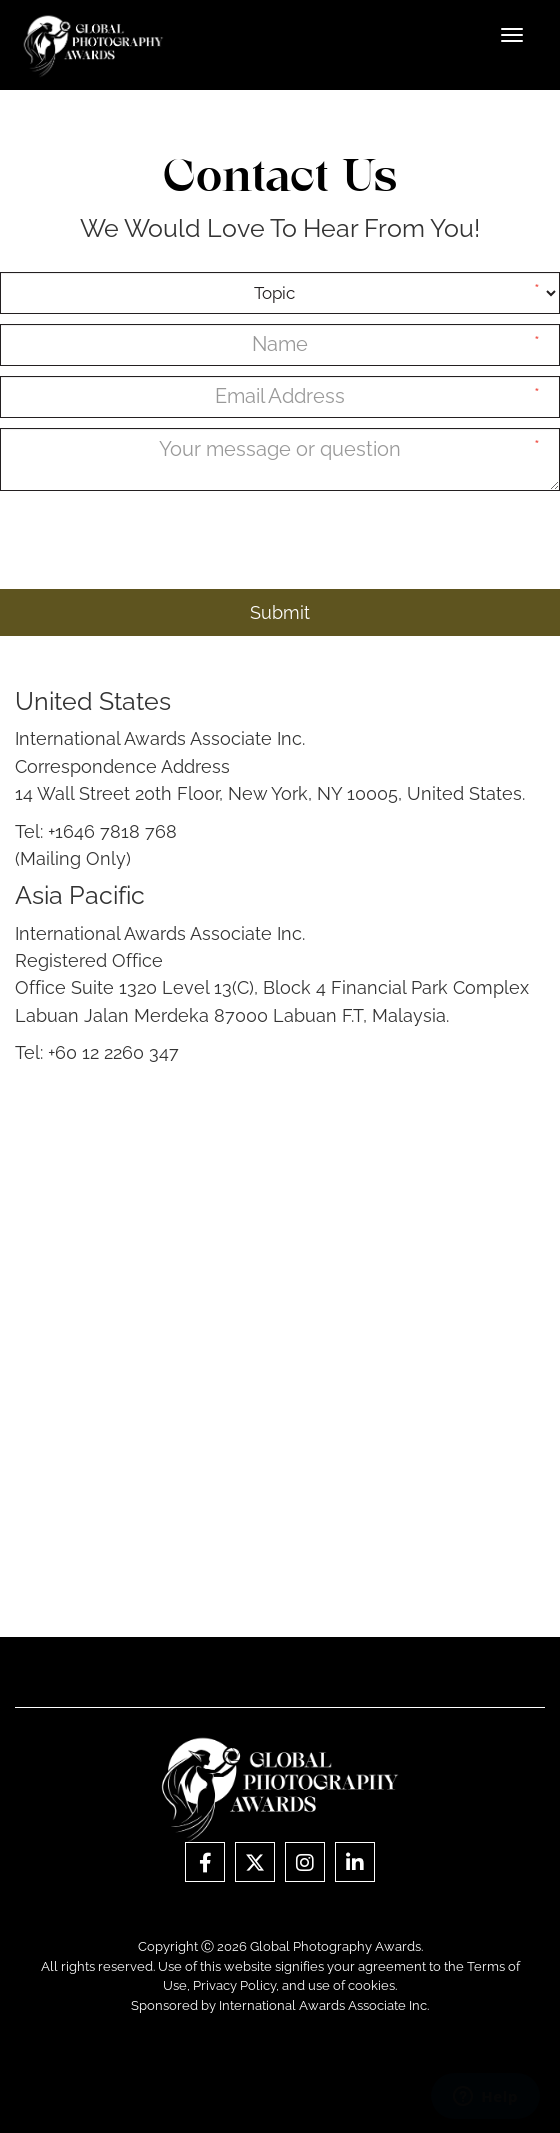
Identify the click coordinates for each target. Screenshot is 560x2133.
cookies (371, 1985)
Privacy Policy (234, 1985)
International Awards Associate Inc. (324, 2005)
